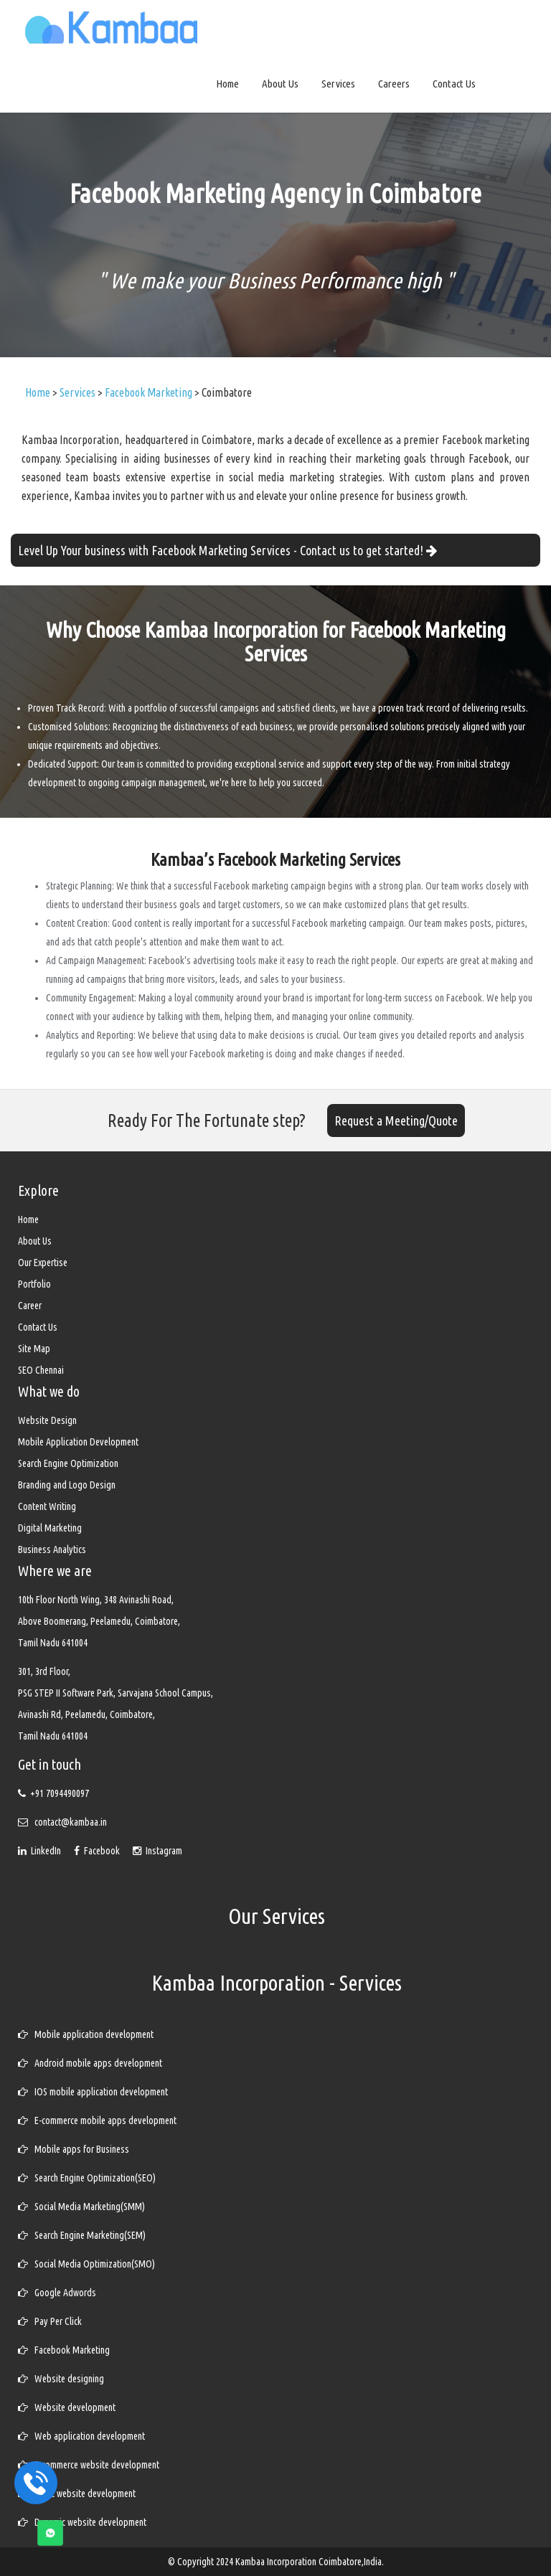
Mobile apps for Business (73, 2149)
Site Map (34, 1348)
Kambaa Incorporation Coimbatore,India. (309, 2561)
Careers (394, 83)
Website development (67, 2407)
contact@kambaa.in (70, 1822)
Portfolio (34, 1284)
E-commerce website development (88, 2465)
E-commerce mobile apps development (97, 2120)
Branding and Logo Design (67, 1485)
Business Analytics (52, 1549)
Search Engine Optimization (68, 1463)
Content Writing (47, 1506)
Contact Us (454, 83)
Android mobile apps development (90, 2063)
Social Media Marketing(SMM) (81, 2206)
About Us (280, 83)
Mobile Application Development (78, 1442)
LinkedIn (40, 1850)
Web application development (81, 2436)
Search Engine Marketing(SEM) (82, 2235)
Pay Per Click (50, 2321)
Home (227, 83)
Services (338, 83)
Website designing (61, 2378)
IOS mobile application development (93, 2092)
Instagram (157, 1850)
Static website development (77, 2493)
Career (30, 1305)
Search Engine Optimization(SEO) (87, 2178)
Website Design (47, 1420)
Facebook (98, 1850)
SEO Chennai (41, 1370)
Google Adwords (57, 2292)
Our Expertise (42, 1262)
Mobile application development (86, 2034)
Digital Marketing (50, 1528)
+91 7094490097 (59, 1793)
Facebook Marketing (64, 2350)
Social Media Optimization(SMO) (86, 2264)
